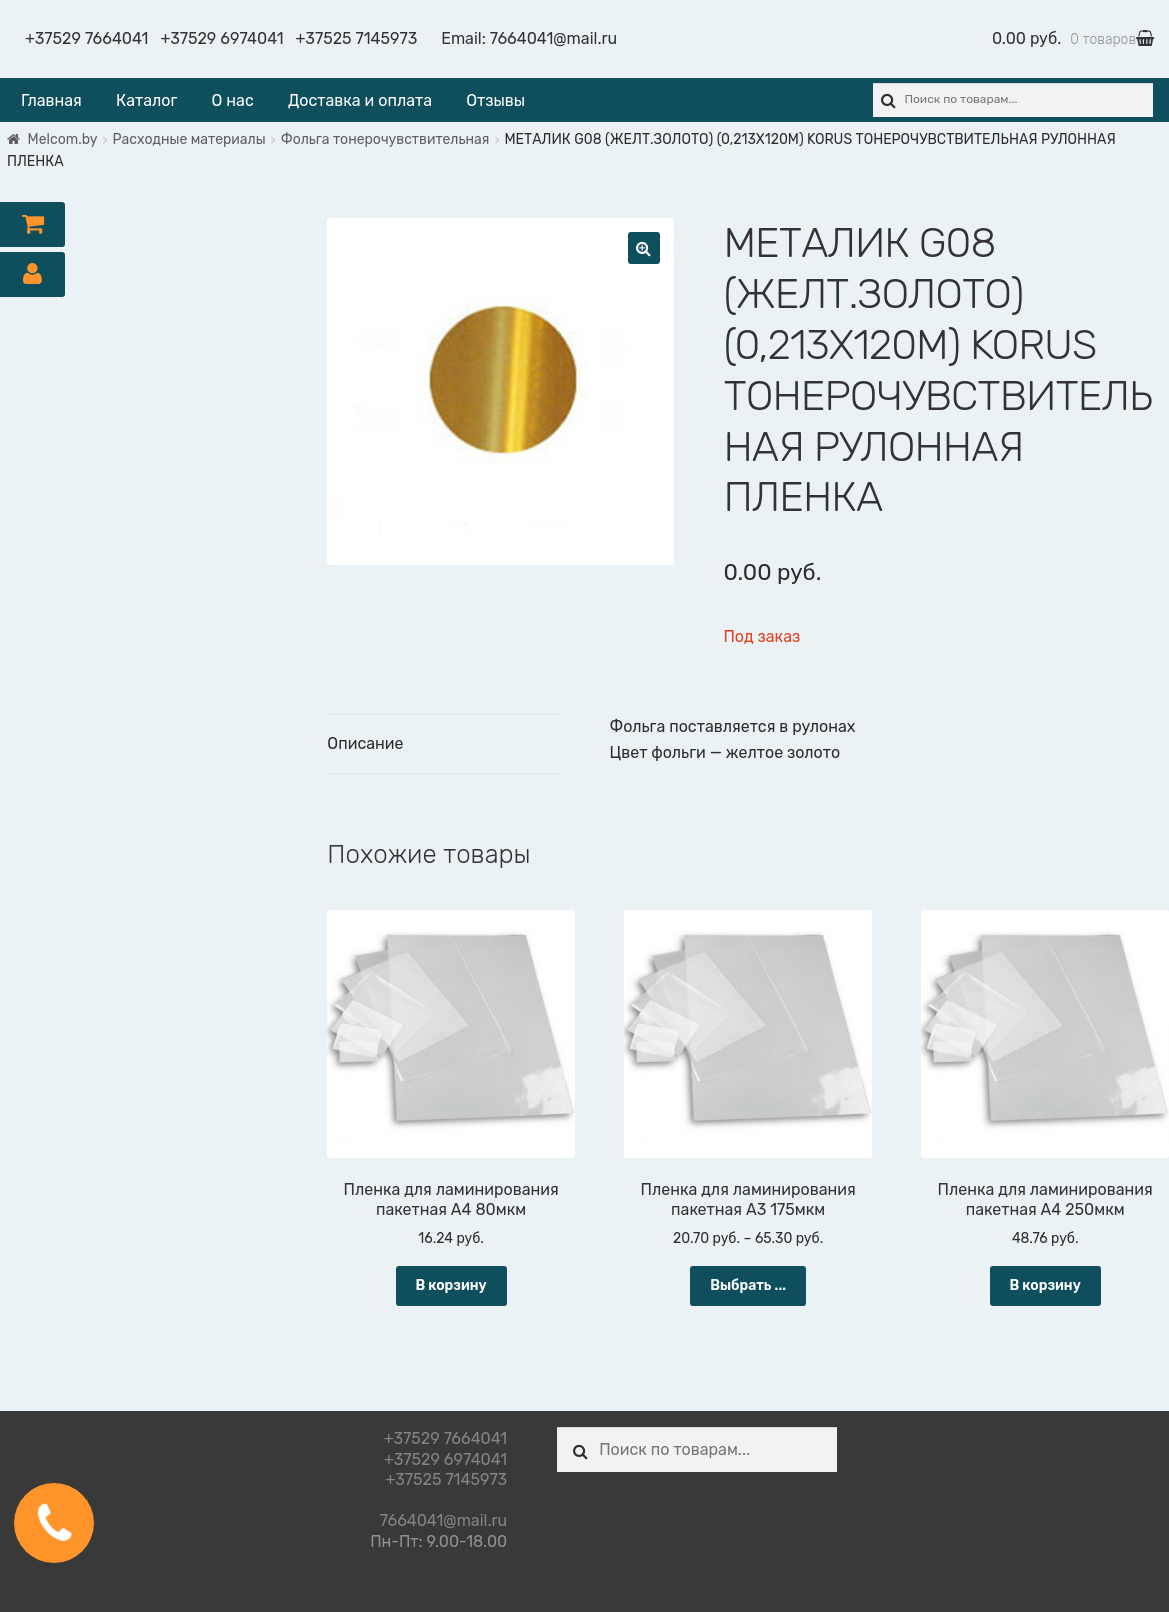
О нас (233, 100)
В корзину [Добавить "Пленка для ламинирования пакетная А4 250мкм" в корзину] (1045, 1285)
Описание (365, 743)
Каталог (146, 100)
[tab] (444, 744)
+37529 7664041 (86, 38)
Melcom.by (63, 139)
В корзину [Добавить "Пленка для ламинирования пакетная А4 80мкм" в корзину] (450, 1285)
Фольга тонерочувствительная (385, 139)
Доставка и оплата (360, 100)
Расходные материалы (189, 139)
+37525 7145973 (357, 38)
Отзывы (495, 100)
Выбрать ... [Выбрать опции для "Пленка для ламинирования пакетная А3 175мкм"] (748, 1285)
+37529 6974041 (221, 38)
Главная (51, 100)
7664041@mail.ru (553, 38)
